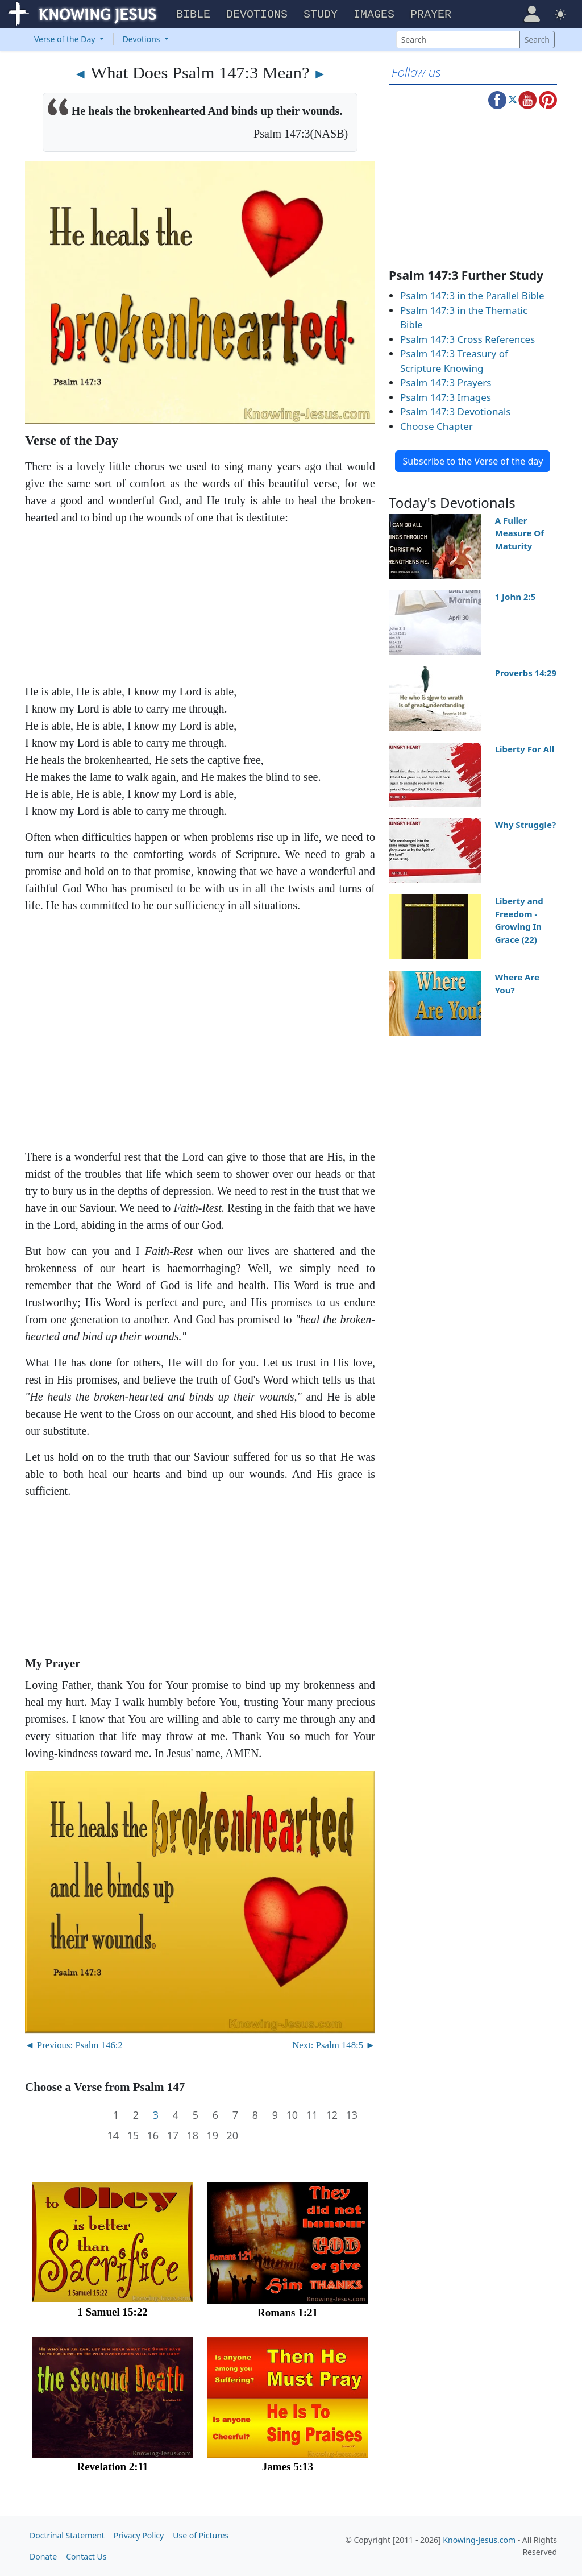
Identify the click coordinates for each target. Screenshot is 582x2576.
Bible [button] (193, 14)
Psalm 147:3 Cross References (467, 339)
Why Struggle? (525, 824)
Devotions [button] (257, 14)
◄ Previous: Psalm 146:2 (74, 2045)
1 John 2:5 (515, 596)
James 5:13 (287, 2467)
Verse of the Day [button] (65, 39)
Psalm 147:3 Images (445, 397)
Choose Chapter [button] (436, 426)
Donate (43, 2556)
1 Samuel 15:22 (112, 2312)
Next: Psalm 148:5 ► (333, 2045)
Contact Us (86, 2556)
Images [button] (374, 14)
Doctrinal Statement (67, 2535)
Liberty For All (525, 749)
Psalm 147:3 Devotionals (455, 411)
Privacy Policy (139, 2535)
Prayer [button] (430, 14)
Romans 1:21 (287, 2312)
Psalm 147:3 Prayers (445, 382)
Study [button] (321, 14)
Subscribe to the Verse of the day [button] (472, 461)
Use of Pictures (200, 2535)
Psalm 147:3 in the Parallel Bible (472, 295)
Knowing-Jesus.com (479, 2539)
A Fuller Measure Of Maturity (519, 533)
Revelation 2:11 (112, 2467)
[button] (531, 13)
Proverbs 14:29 (525, 672)
